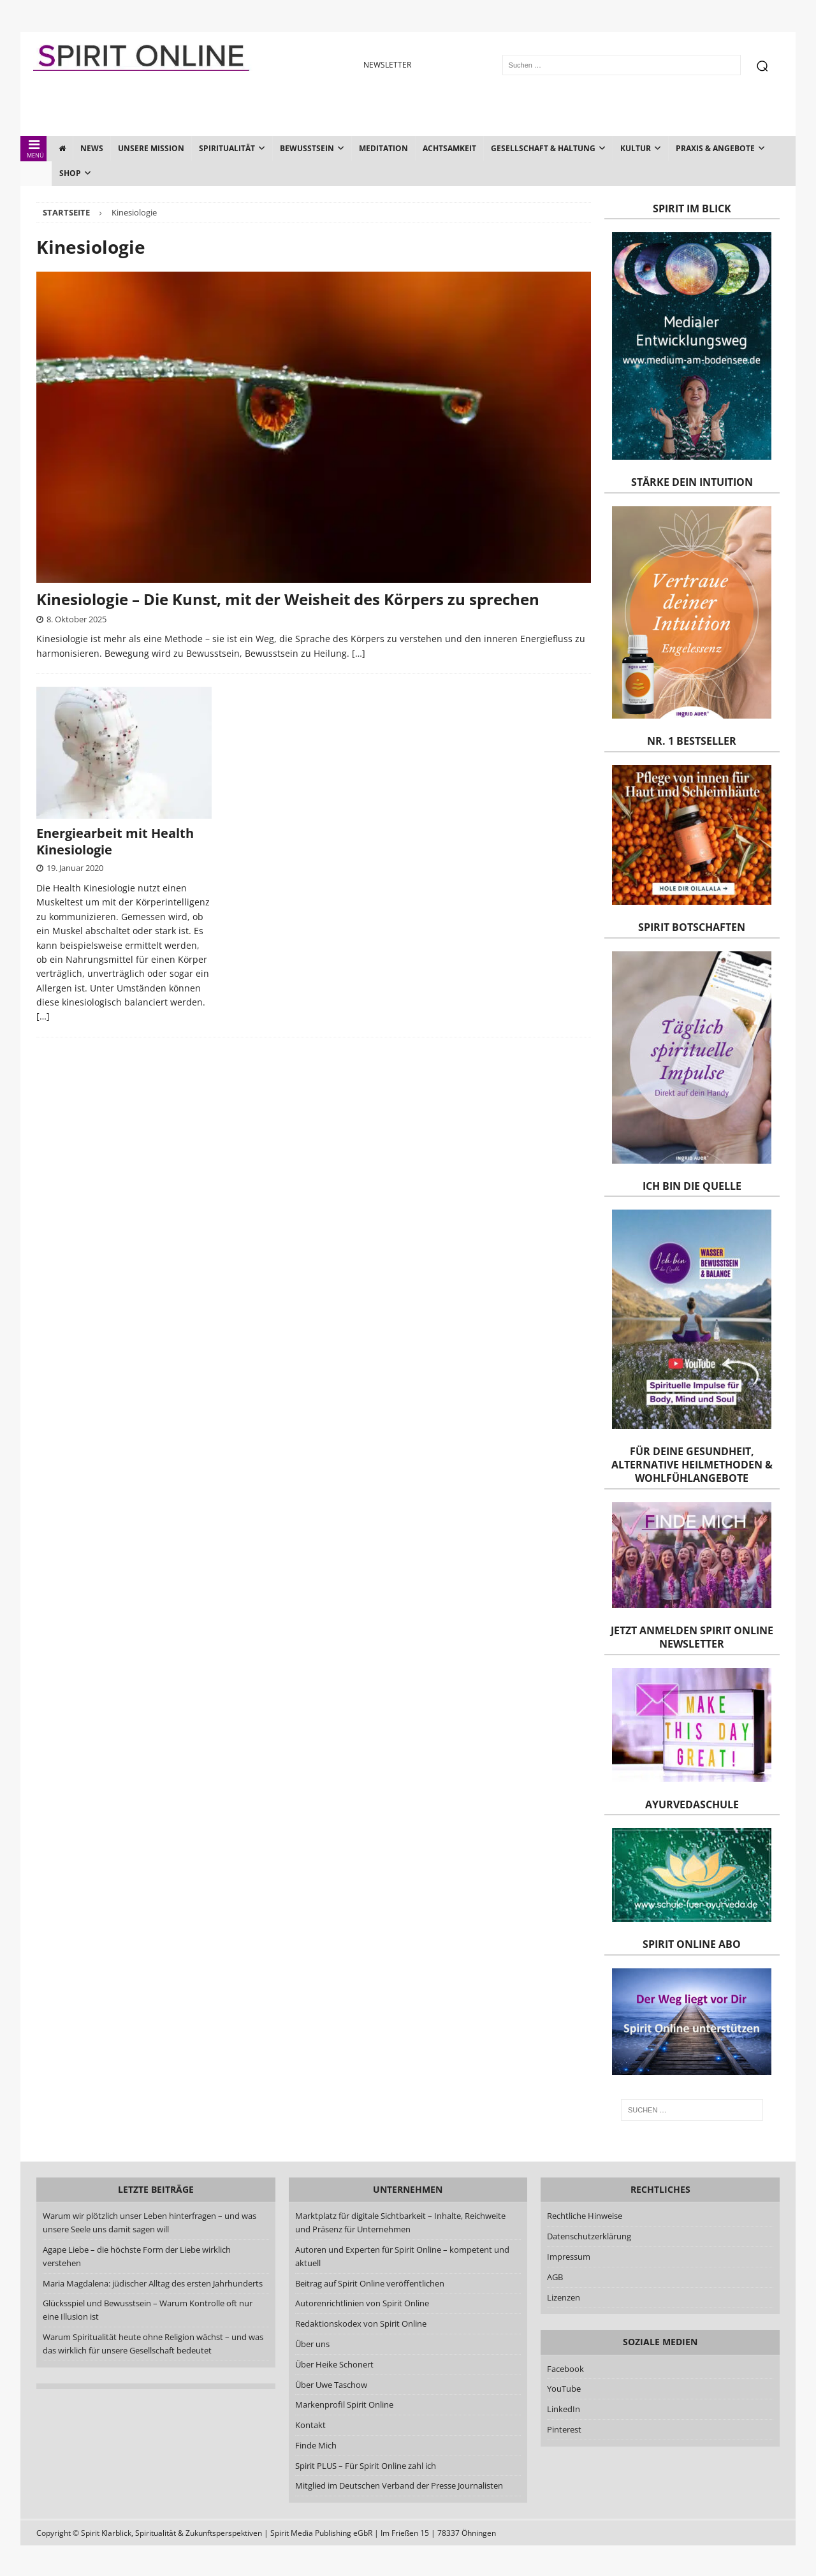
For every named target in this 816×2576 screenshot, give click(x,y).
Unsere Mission (151, 148)
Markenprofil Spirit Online (344, 2404)
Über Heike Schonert (334, 2364)
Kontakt (310, 2425)
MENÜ (34, 148)
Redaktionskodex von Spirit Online (360, 2323)
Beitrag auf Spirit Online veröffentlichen (369, 2283)
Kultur (635, 148)
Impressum (568, 2256)
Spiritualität (227, 148)
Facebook (565, 2369)
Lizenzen (563, 2297)
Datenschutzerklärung (589, 2236)
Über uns (312, 2344)
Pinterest (564, 2429)
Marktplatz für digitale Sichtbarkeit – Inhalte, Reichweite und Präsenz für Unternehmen (400, 2222)
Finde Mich (316, 2445)
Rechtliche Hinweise (584, 2215)
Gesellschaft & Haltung (543, 148)
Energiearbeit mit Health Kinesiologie (115, 841)
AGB (555, 2277)
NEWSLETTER (387, 64)
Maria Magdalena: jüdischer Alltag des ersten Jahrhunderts (153, 2283)
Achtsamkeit (449, 148)
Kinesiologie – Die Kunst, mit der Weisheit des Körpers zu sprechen (287, 599)
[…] (358, 653)
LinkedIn (563, 2409)
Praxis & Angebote (715, 148)
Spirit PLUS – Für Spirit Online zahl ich (365, 2465)
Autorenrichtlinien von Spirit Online (362, 2303)
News (91, 148)
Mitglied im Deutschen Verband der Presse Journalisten (399, 2485)
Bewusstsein (307, 148)
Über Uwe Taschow (331, 2384)
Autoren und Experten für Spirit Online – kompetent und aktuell (402, 2256)
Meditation (383, 148)
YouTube (565, 2388)
